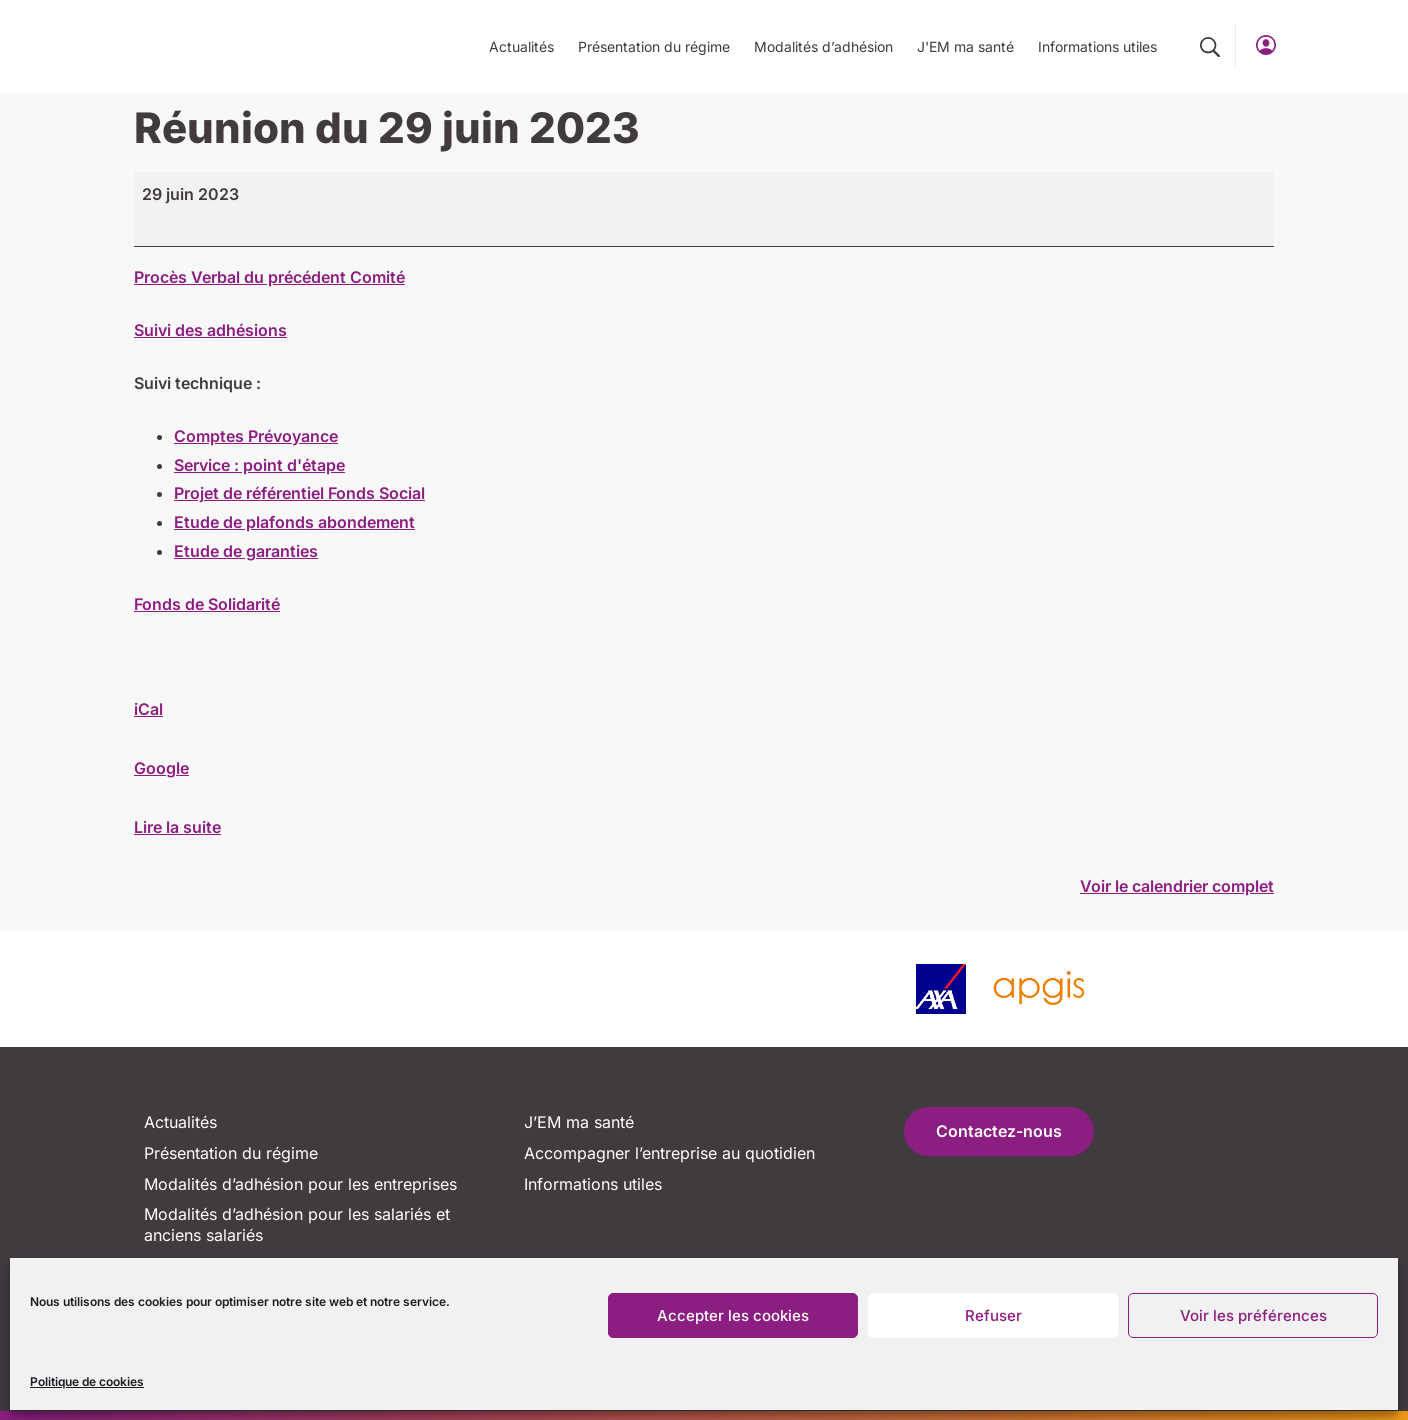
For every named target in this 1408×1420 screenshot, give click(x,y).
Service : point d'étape (259, 465)
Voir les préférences (1253, 1315)
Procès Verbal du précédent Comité (269, 277)
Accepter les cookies (733, 1315)
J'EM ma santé (965, 46)
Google (161, 768)
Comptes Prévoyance (256, 436)
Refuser (993, 1315)
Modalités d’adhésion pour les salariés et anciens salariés (297, 1224)
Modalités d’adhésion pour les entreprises (300, 1184)
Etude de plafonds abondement (294, 522)
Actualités (521, 46)
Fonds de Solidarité (207, 604)
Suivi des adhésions (210, 330)
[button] (1210, 47)
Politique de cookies (87, 1381)
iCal (148, 709)
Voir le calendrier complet (1177, 886)
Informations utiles (1097, 46)
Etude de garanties (246, 551)
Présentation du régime (654, 46)
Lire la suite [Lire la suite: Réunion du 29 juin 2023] (177, 827)
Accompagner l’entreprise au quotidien (669, 1153)
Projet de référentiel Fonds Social (299, 493)
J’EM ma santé (579, 1122)
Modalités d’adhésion (823, 46)
